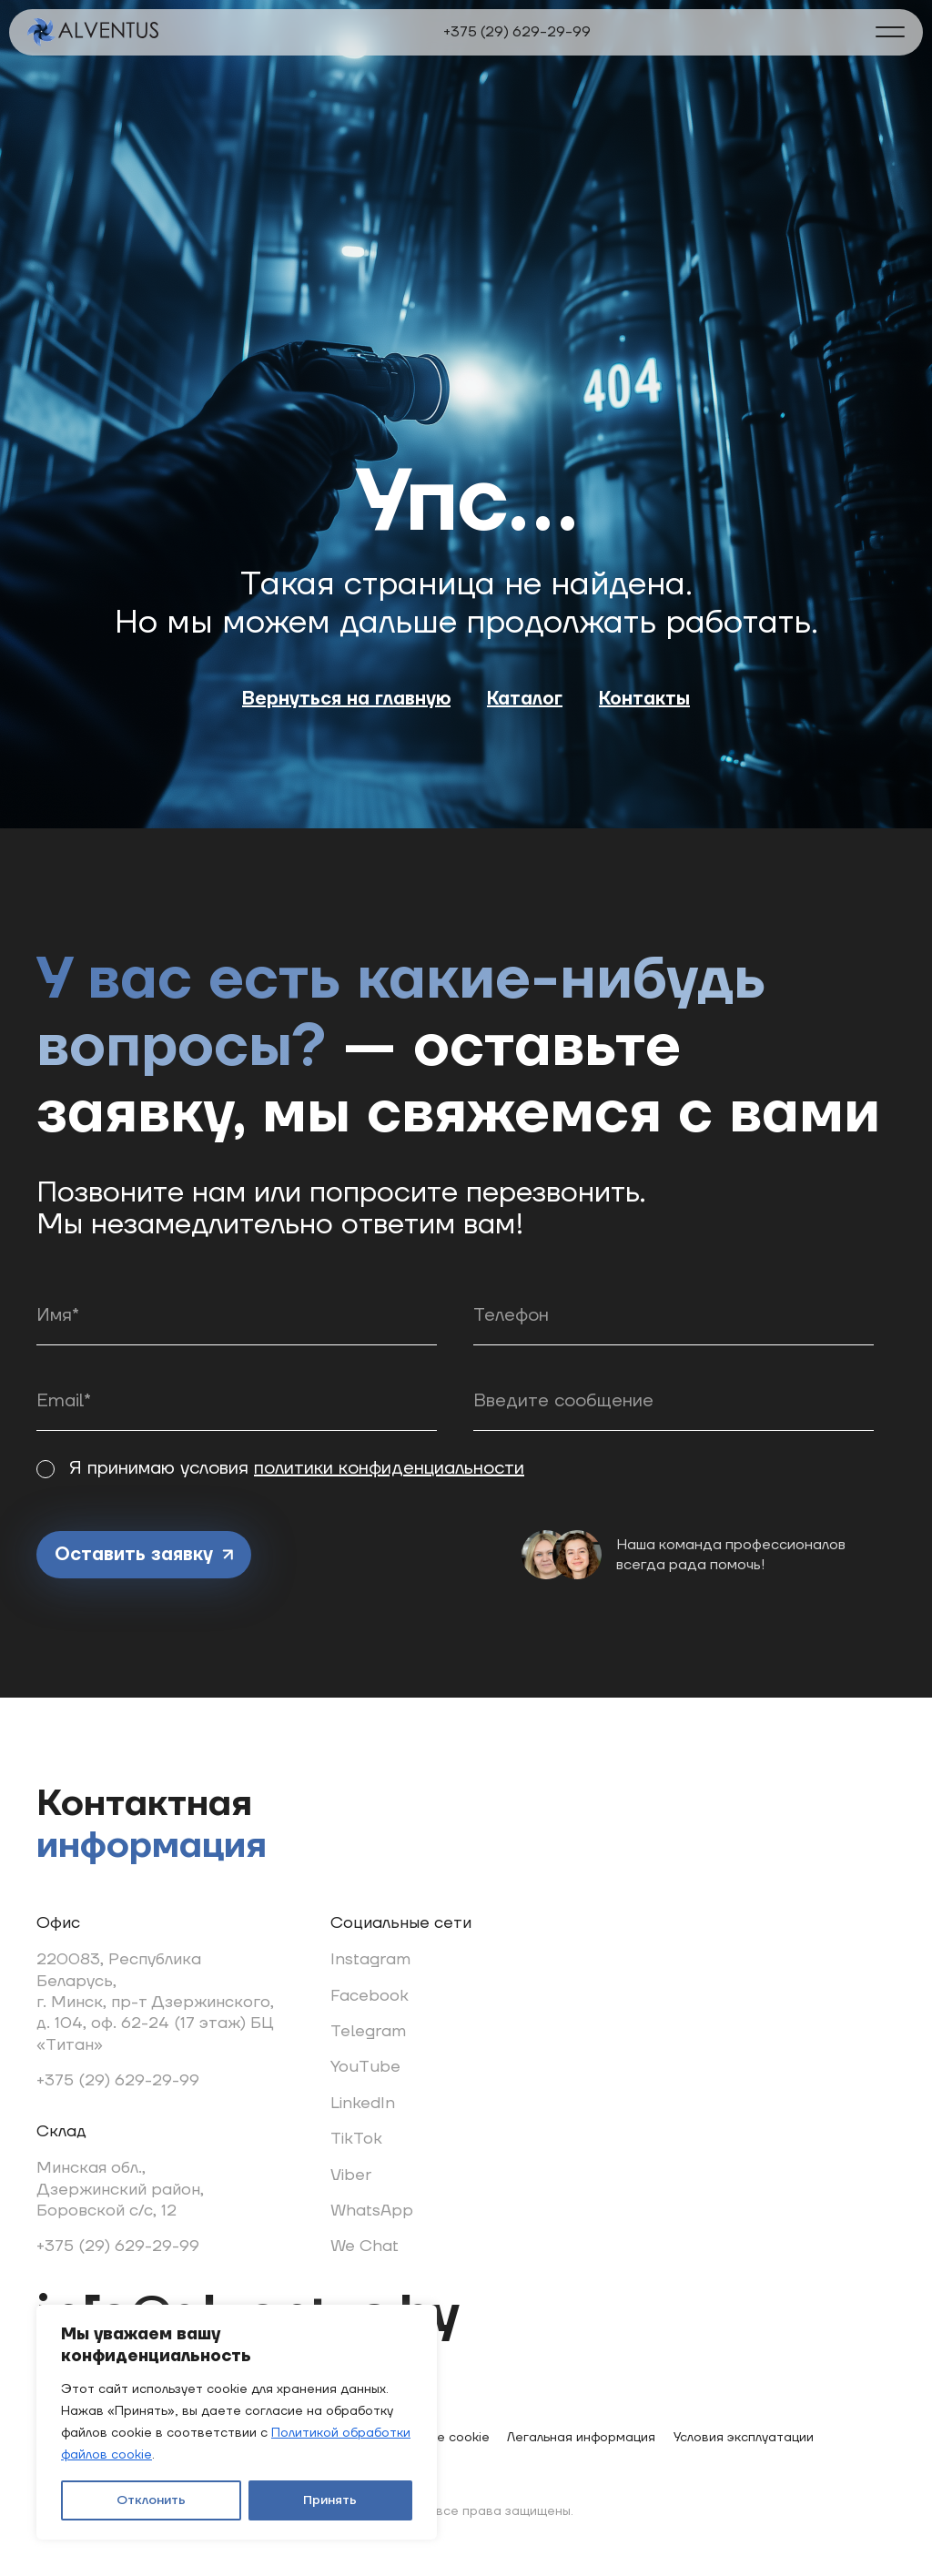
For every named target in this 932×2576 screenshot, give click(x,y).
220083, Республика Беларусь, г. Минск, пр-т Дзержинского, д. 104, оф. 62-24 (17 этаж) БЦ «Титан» (155, 2002)
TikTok (356, 2138)
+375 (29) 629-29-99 (517, 32)
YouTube (365, 2066)
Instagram (370, 1959)
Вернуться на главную (346, 699)
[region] (236, 2422)
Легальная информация (581, 2437)
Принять (330, 2500)
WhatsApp (371, 2210)
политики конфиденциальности (389, 1468)
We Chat (364, 2246)
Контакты (644, 699)
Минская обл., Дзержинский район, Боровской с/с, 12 (120, 2189)
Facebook (369, 1995)
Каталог (524, 699)
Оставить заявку (144, 1555)
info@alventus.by (248, 2316)
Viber (350, 2175)
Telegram (368, 2031)
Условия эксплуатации (744, 2437)
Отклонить (151, 2500)
